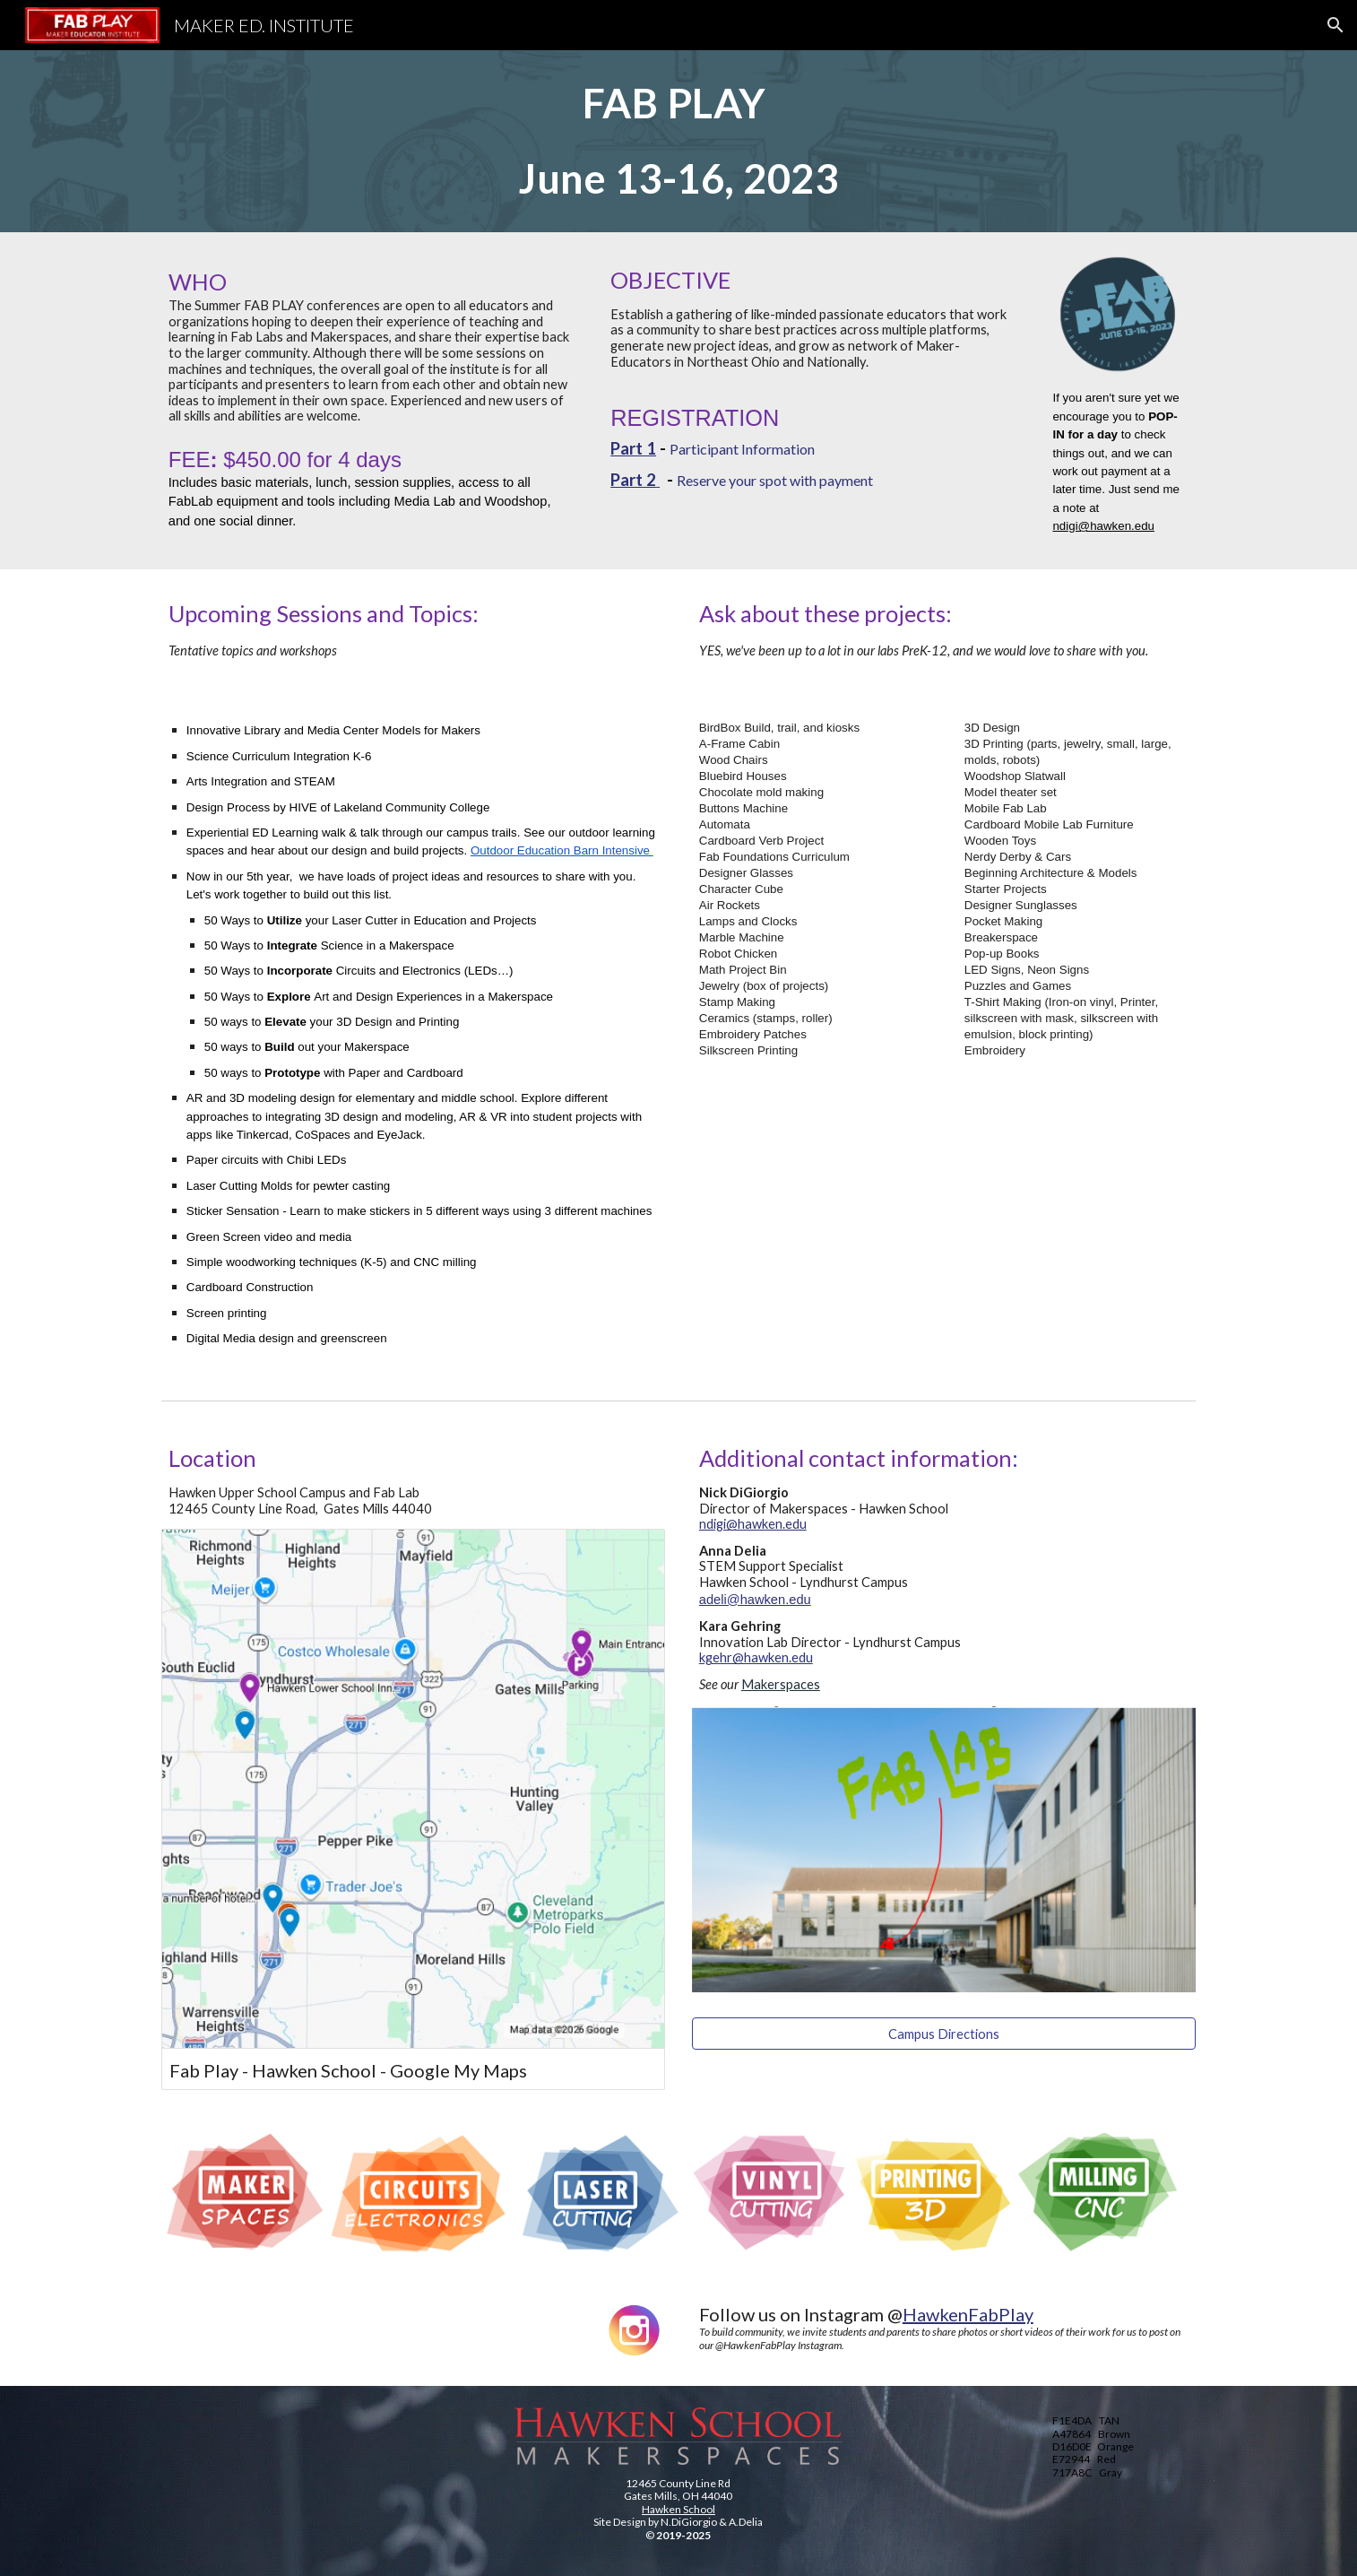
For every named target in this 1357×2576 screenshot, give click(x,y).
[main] (678, 141)
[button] (1335, 25)
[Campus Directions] (944, 2033)
